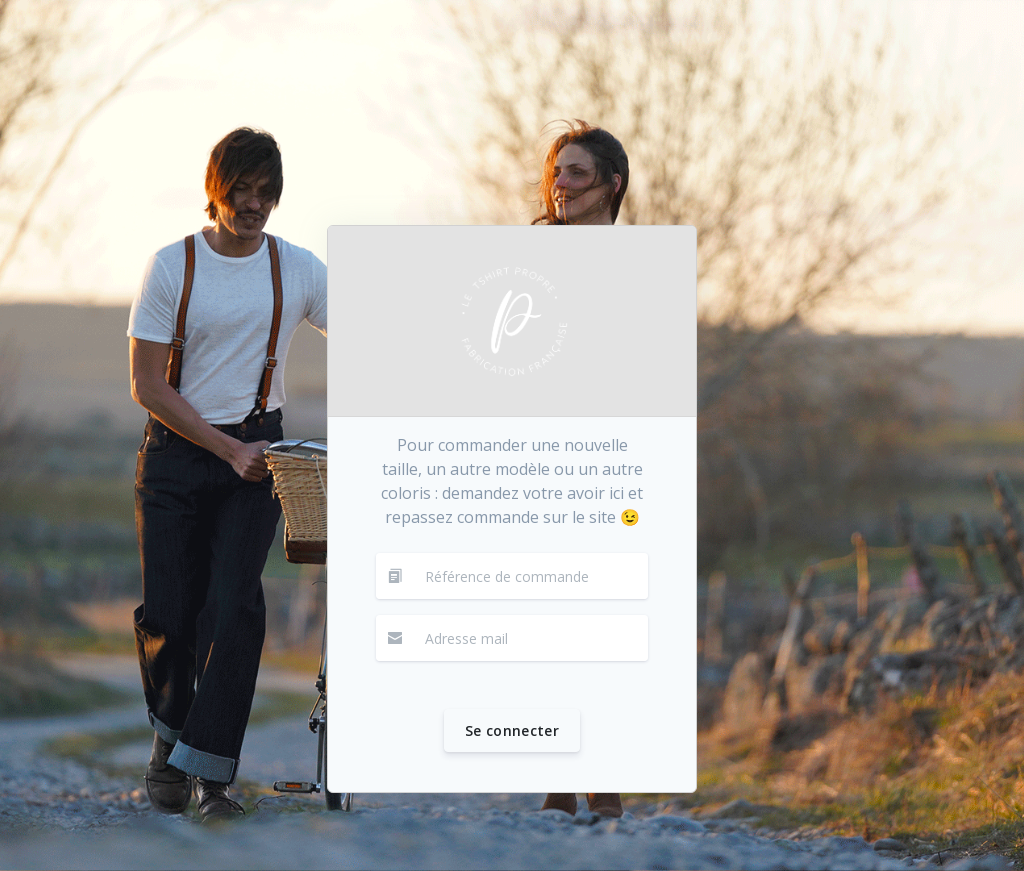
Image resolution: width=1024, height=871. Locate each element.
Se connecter (512, 730)
